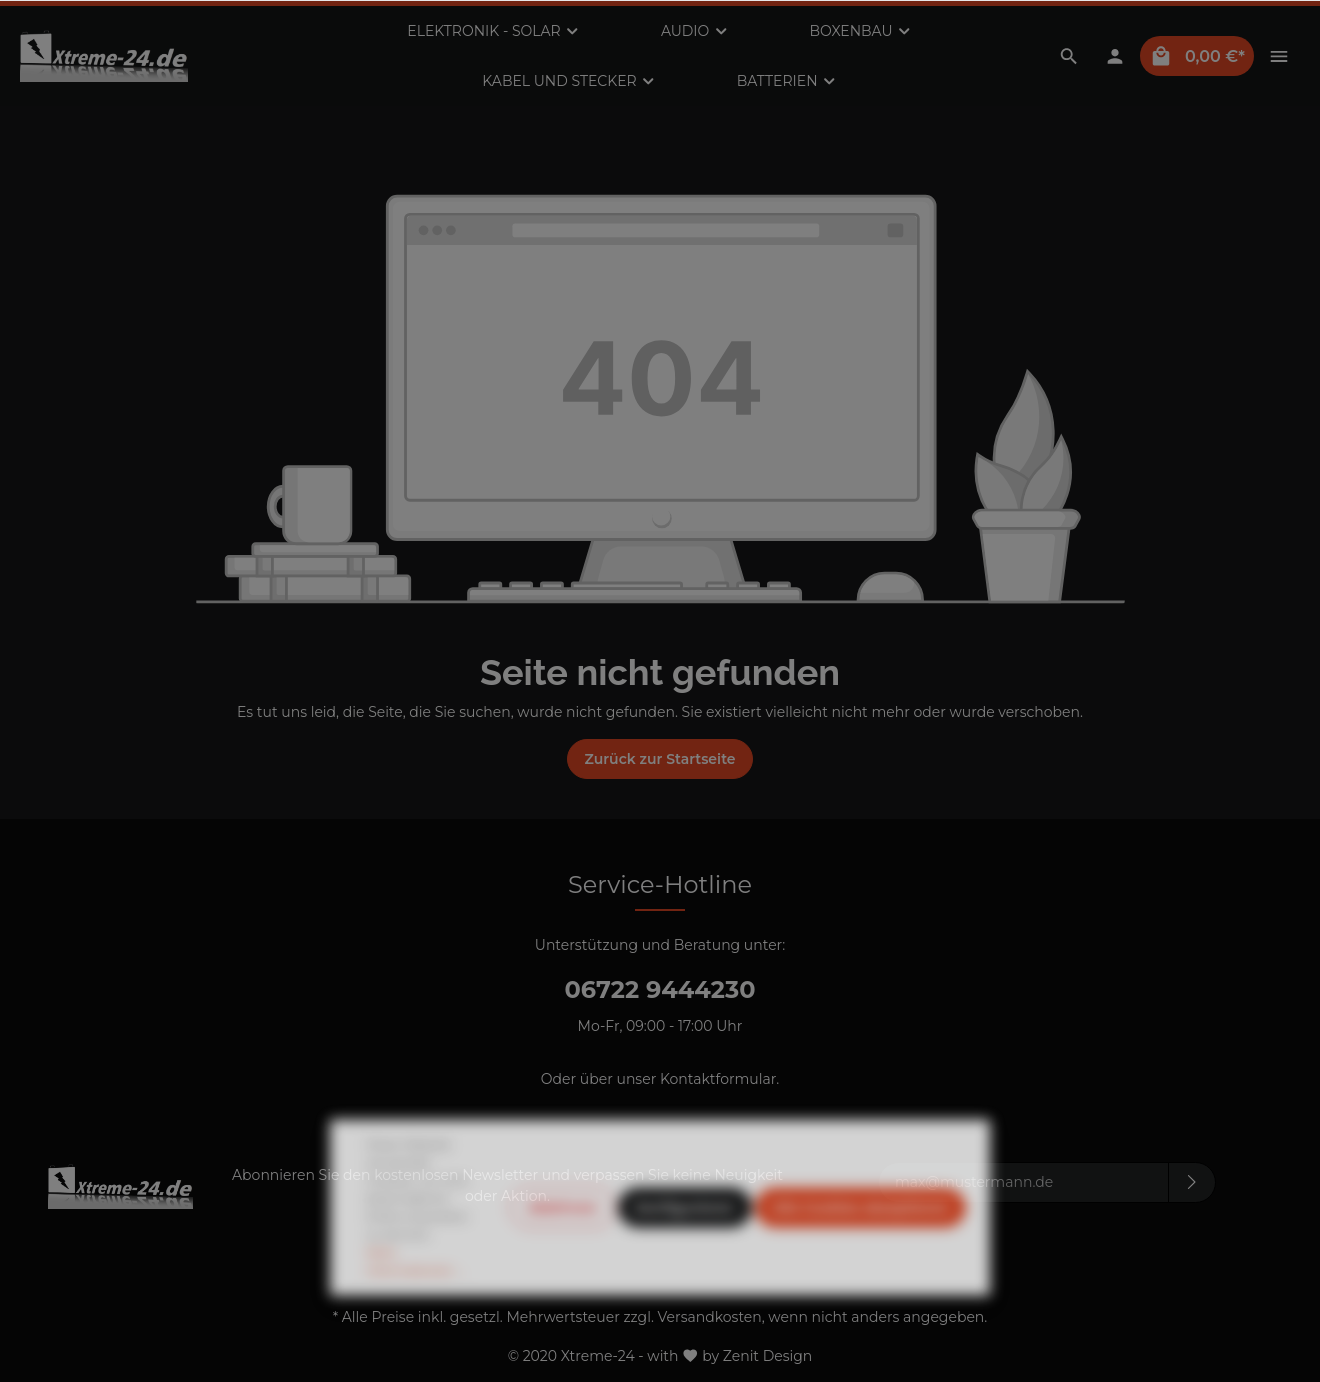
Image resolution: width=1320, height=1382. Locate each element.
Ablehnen (562, 1252)
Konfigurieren (685, 1252)
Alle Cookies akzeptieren (860, 1252)
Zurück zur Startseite (659, 759)
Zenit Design (768, 1355)
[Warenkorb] (1197, 56)
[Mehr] (1279, 56)
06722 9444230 (659, 989)
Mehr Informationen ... (415, 1305)
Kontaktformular (718, 1079)
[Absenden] (1192, 1182)
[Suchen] (1069, 56)
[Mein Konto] (1115, 56)
